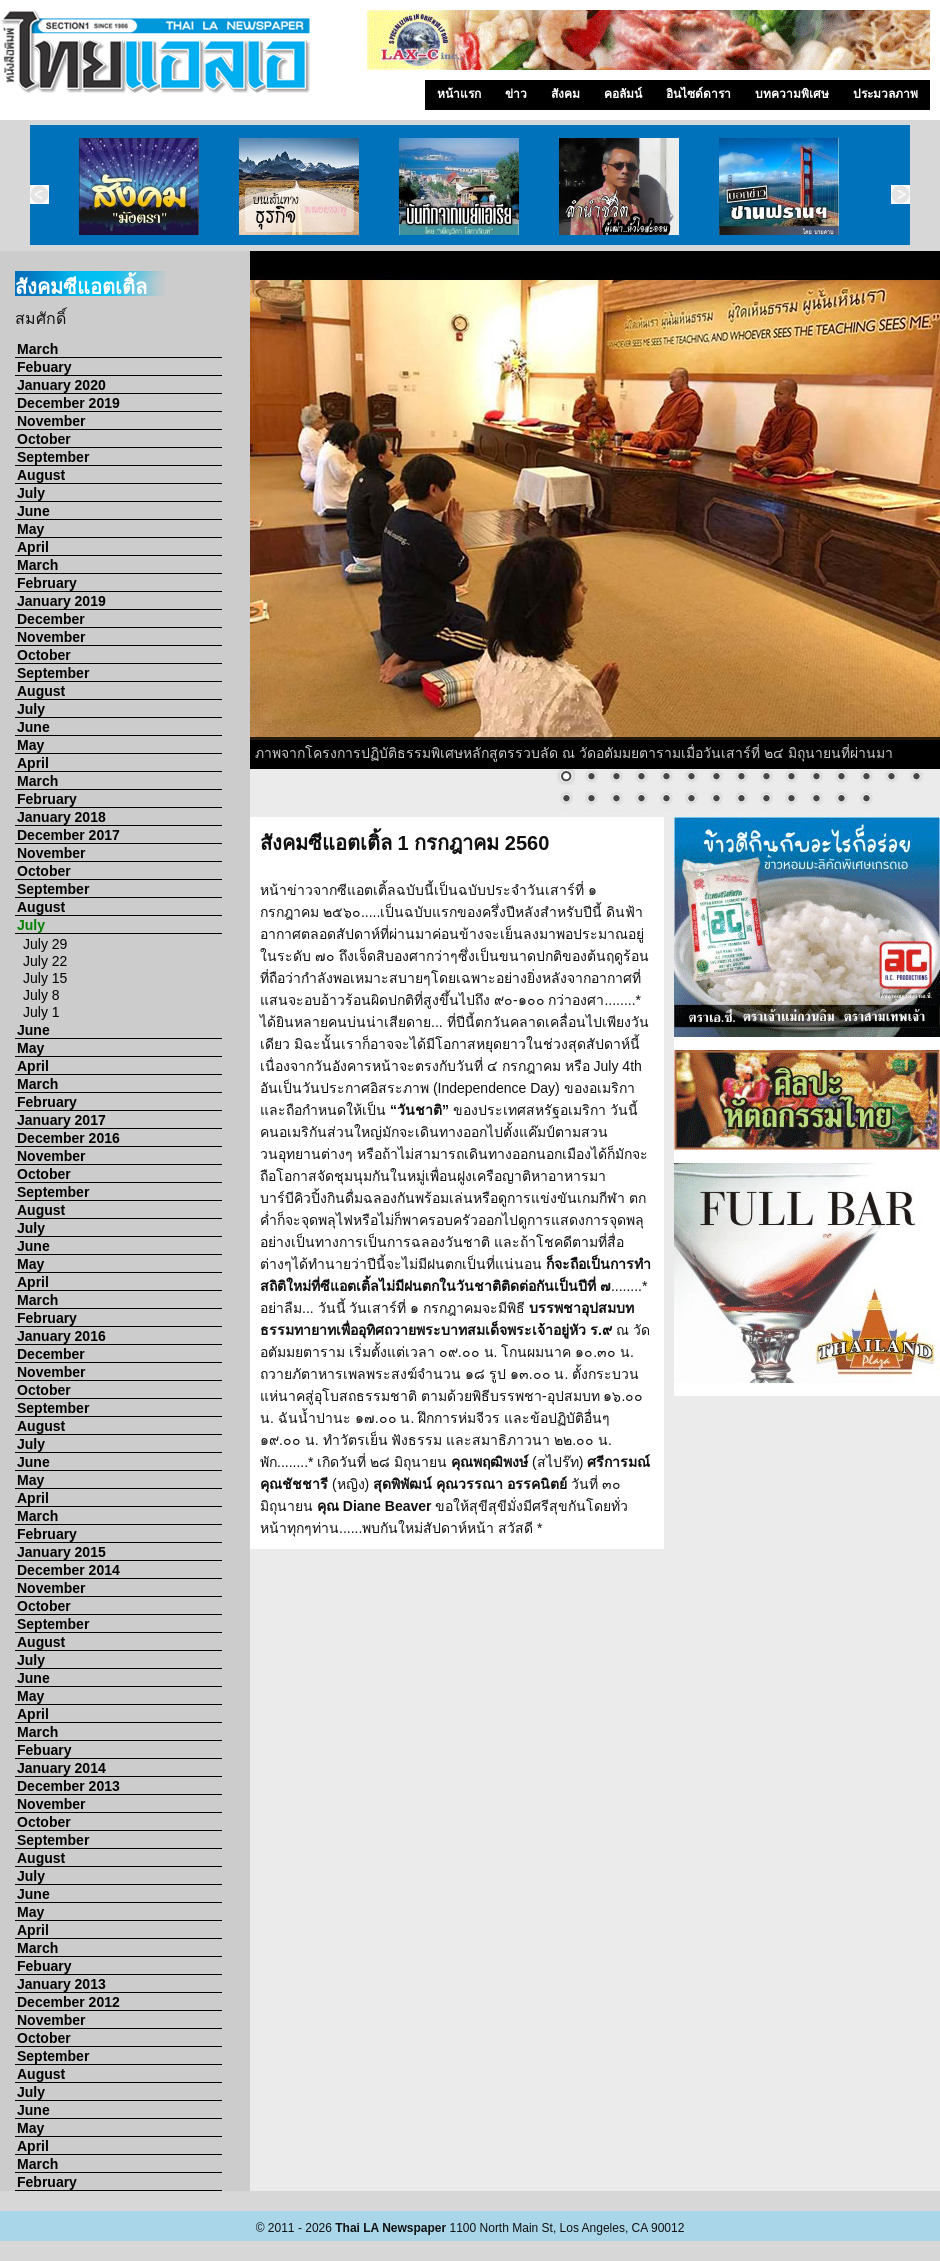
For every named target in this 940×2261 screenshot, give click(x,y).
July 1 (41, 1012)
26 (816, 800)
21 (691, 800)
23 (741, 800)
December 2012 (68, 2002)
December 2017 (68, 835)
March (37, 349)
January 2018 (61, 817)
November (51, 421)
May (30, 529)
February (47, 583)
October (44, 439)
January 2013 (61, 1984)
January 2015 (61, 1552)
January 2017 (61, 1120)
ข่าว (516, 94)
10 (791, 778)
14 (891, 778)
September (53, 457)
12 (841, 778)
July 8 (41, 995)
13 (866, 778)
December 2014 (68, 1570)
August (41, 475)
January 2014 (61, 1768)
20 (666, 800)
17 (591, 800)
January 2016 (61, 1336)
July (31, 493)
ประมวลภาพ (885, 94)
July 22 (45, 961)
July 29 (45, 944)
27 (841, 800)
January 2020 (61, 385)
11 (816, 778)
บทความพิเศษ (792, 94)
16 (566, 800)
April (33, 547)
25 (791, 800)
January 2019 (61, 601)
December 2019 (68, 403)
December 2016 (68, 1138)
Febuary (44, 367)
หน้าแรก (459, 94)
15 (916, 778)
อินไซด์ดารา (698, 94)
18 (616, 800)
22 (716, 800)
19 (641, 800)
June (33, 511)
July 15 (45, 978)
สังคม (565, 94)
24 (766, 800)
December (51, 619)
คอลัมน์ (623, 94)
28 (866, 800)
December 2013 (68, 1786)
